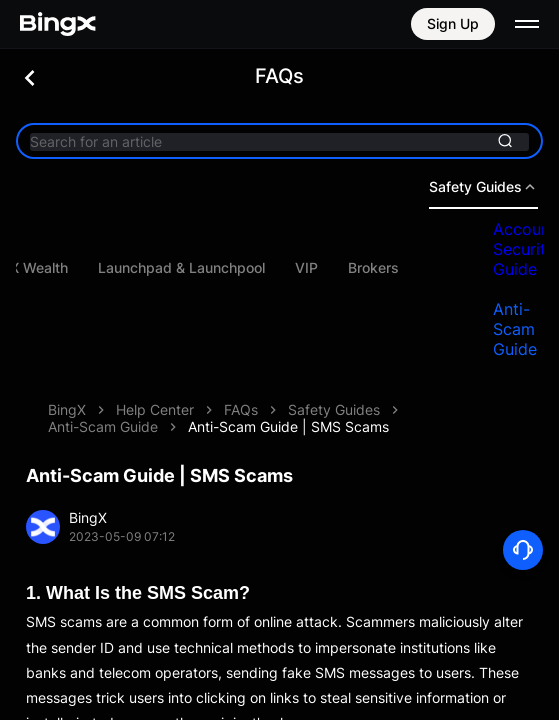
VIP (432, 268)
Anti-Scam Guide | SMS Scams (288, 426)
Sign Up (453, 23)
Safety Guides (334, 409)
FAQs (241, 409)
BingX (67, 409)
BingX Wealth (150, 268)
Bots (54, 268)
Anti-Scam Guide (103, 426)
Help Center (155, 409)
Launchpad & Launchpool (307, 268)
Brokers (499, 268)
